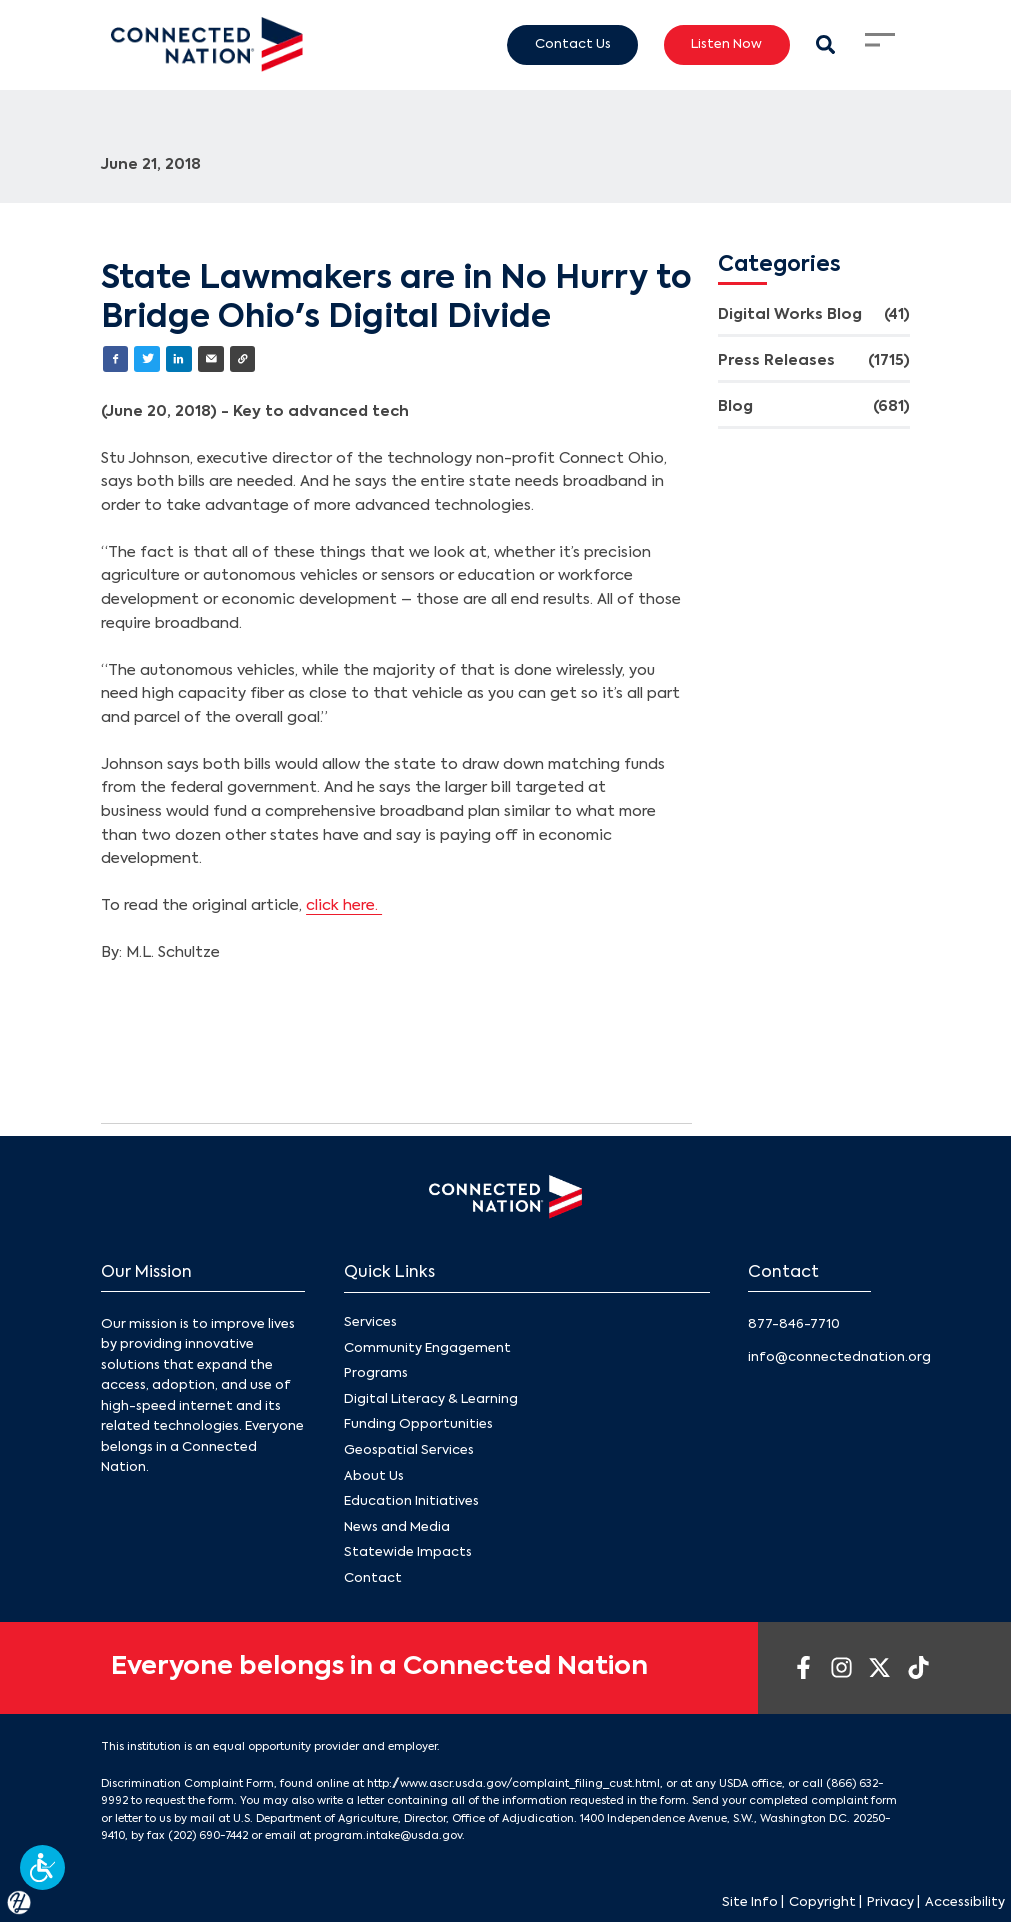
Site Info (750, 1902)
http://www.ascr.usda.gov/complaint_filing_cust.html (513, 1784)
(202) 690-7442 (208, 1836)
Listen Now (726, 44)
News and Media (397, 1526)
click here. (344, 906)
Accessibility (965, 1902)
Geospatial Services (409, 1450)
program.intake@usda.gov (388, 1836)
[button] (42, 1867)
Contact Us (573, 44)
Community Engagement (427, 1347)
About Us (374, 1475)
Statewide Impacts (408, 1552)
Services (370, 1322)
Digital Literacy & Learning (431, 1398)
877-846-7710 (794, 1324)
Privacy (890, 1902)
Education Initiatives (411, 1501)
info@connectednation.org (839, 1357)
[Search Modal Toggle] (825, 44)
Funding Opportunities (418, 1424)
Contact (373, 1578)
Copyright (822, 1902)
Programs (376, 1373)
